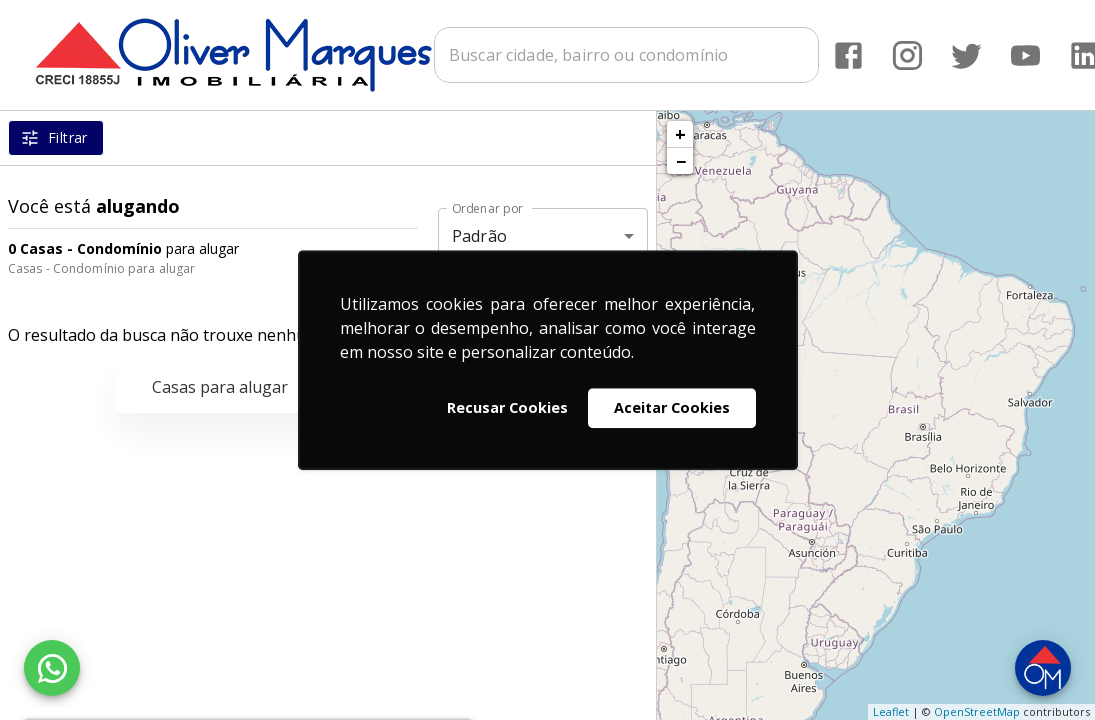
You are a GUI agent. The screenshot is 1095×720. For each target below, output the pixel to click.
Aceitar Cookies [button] (672, 407)
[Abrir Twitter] (966, 55)
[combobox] (626, 55)
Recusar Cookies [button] (507, 407)
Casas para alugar (220, 387)
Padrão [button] (479, 236)
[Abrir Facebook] (848, 55)
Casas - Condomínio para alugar (101, 268)
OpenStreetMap (977, 711)
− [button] (681, 161)
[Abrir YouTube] (1025, 55)
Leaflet (891, 711)
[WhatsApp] (52, 668)
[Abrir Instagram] (907, 55)
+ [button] (680, 134)
